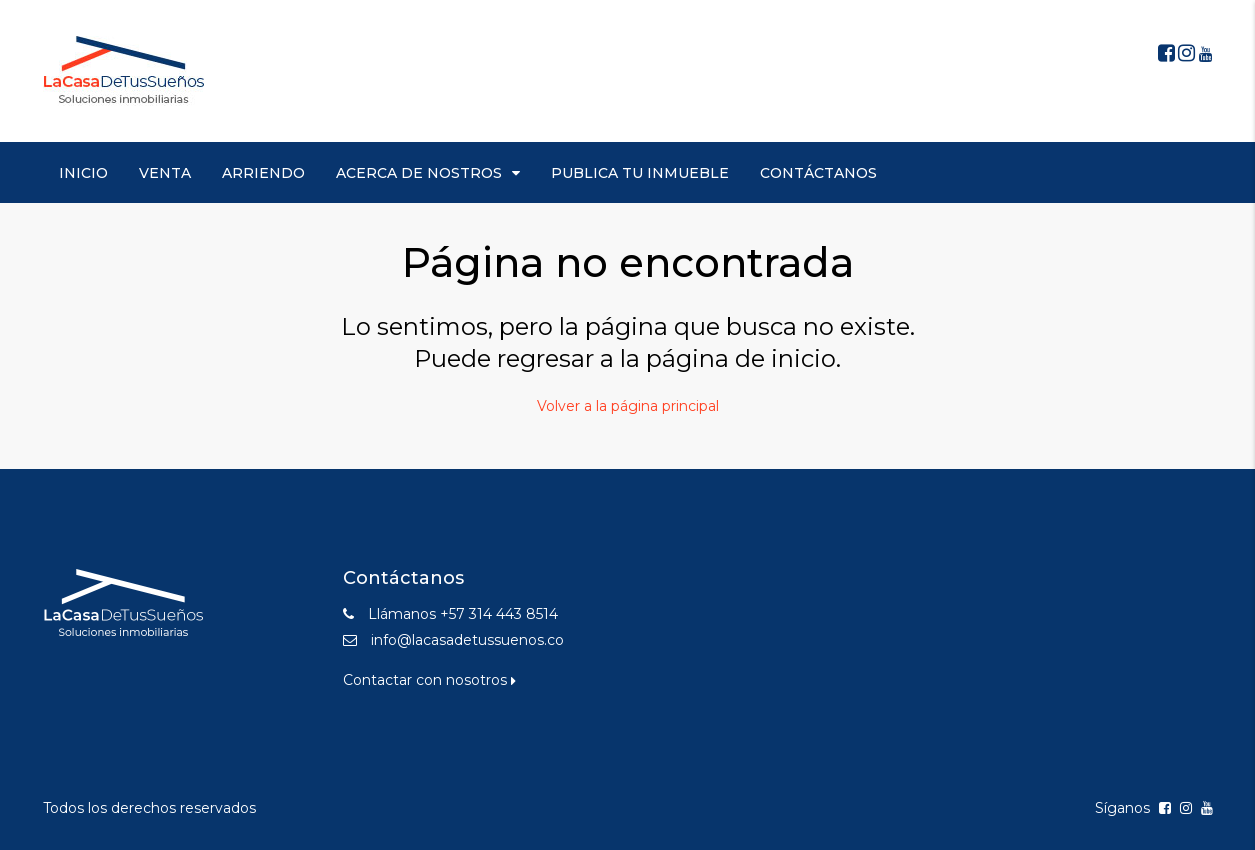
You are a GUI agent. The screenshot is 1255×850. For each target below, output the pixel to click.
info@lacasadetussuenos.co (467, 640)
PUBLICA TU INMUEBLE (640, 173)
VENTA (165, 173)
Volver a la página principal (628, 406)
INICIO (83, 173)
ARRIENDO (263, 173)
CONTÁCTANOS (818, 173)
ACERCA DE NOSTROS (419, 173)
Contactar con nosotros (429, 680)
